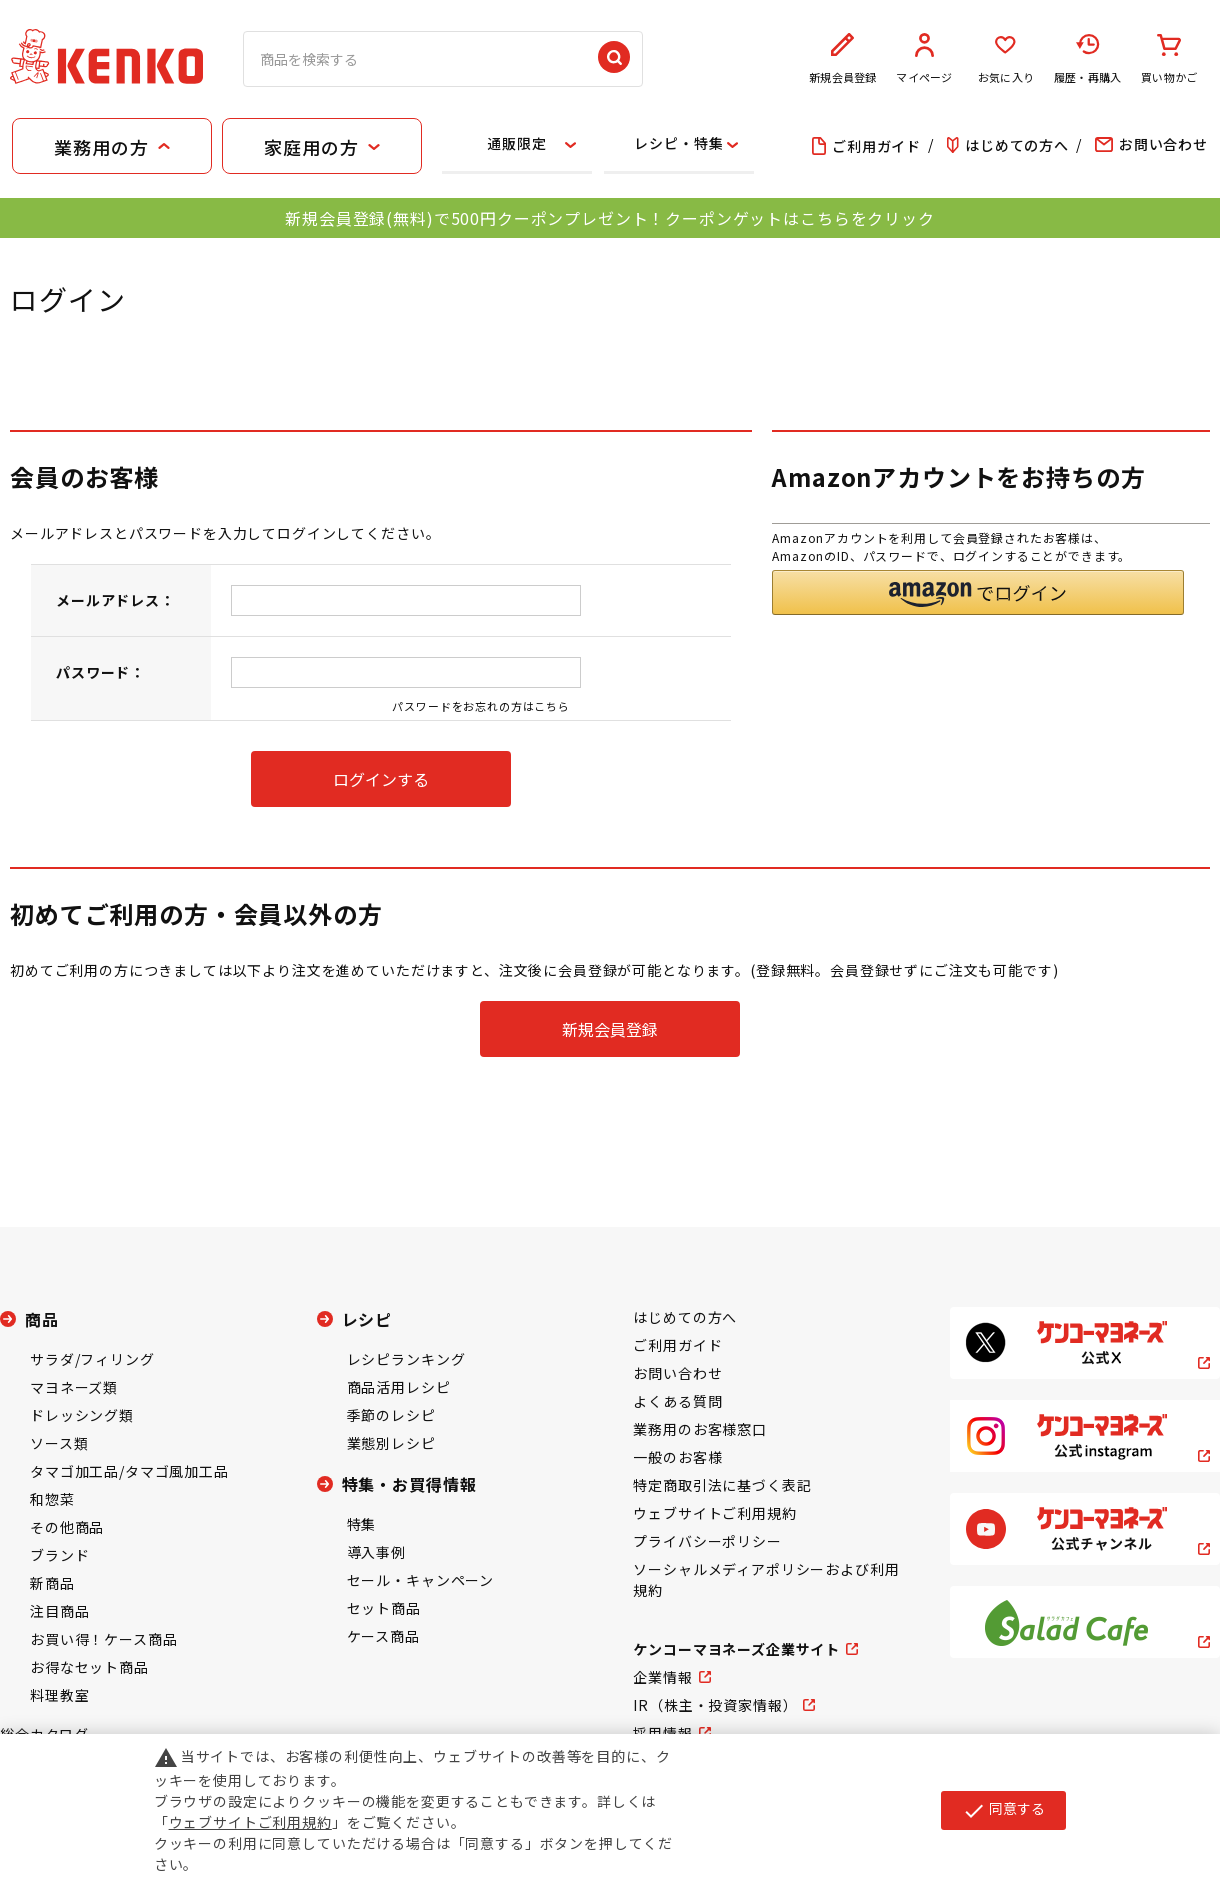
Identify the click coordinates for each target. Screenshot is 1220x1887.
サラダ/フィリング (92, 1359)
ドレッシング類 (82, 1415)
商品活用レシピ (399, 1387)
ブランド (59, 1555)
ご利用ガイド (677, 1345)
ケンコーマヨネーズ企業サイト (736, 1649)
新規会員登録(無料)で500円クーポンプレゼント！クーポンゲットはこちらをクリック (609, 218)
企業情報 (662, 1677)
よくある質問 (677, 1401)
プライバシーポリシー (707, 1541)
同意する (1003, 1810)
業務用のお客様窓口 (700, 1429)
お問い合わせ (677, 1373)
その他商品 (67, 1527)
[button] (978, 592)
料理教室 (59, 1695)
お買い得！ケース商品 (103, 1639)
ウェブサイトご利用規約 (714, 1513)
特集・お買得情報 (409, 1484)
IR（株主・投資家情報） (715, 1705)
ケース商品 (383, 1636)
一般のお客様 (677, 1457)
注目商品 (59, 1611)
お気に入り (1006, 59)
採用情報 (662, 1733)
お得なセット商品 (89, 1667)
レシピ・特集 (678, 143)
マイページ (925, 59)
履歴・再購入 (1088, 59)
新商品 (52, 1583)
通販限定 (516, 143)
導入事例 (376, 1552)
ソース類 (59, 1443)
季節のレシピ (391, 1415)
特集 (362, 1524)
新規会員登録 (843, 59)
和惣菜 (52, 1499)
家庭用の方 (311, 147)
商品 (42, 1319)
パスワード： (100, 672)
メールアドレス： (115, 600)
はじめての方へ (685, 1317)
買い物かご (1169, 59)
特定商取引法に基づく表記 (722, 1485)
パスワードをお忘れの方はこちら (481, 706)
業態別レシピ (391, 1443)
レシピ (367, 1319)
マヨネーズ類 (74, 1387)
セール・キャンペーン (420, 1580)
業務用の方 (101, 147)
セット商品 (384, 1608)
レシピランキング (406, 1359)
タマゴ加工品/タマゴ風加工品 (129, 1471)
